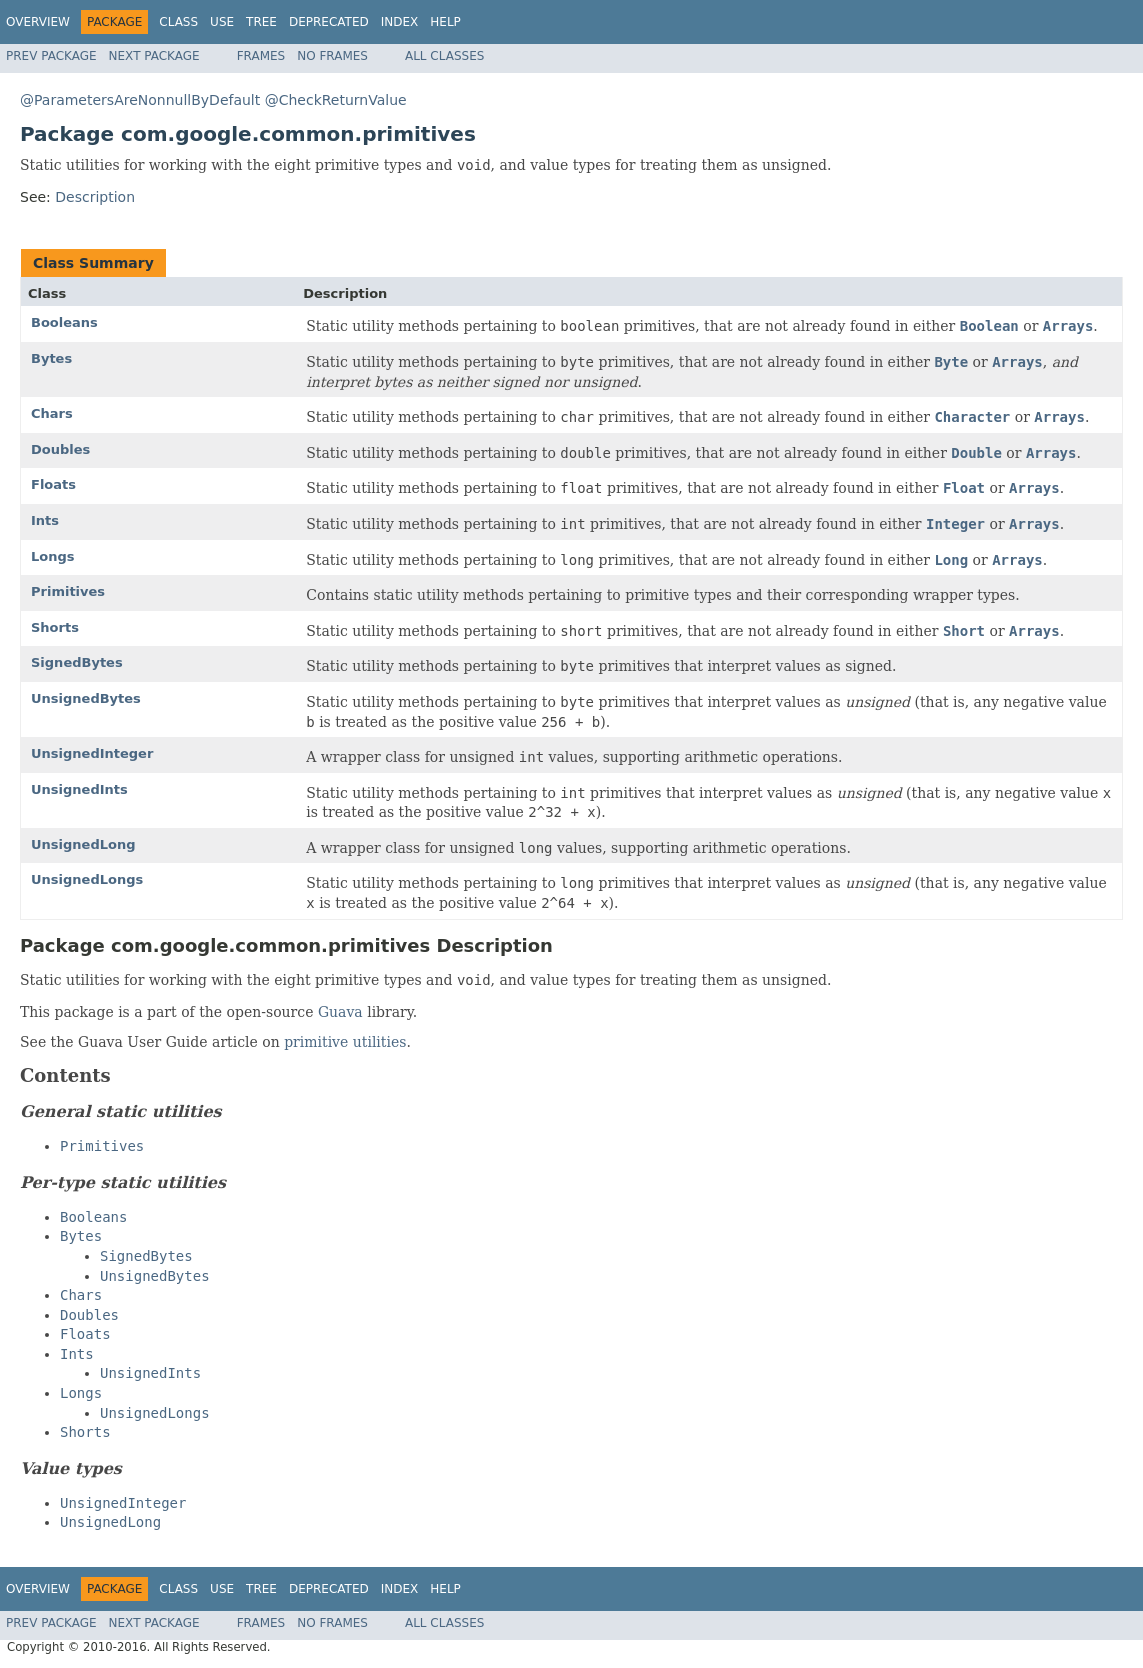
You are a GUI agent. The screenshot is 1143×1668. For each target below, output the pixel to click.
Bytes (51, 358)
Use (222, 22)
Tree (261, 22)
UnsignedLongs (87, 879)
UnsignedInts (79, 789)
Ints (45, 520)
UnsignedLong (83, 844)
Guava (340, 1012)
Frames (261, 56)
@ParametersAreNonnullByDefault (140, 100)
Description (95, 197)
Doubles (60, 449)
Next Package (154, 56)
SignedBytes (77, 662)
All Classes (444, 56)
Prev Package (51, 56)
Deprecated (329, 22)
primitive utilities (345, 1042)
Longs (53, 556)
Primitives (68, 591)
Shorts (55, 627)
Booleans (64, 322)
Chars (52, 413)
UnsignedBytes (86, 698)
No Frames (332, 56)
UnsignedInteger (92, 753)
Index (400, 22)
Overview (38, 22)
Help (445, 22)
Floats (53, 484)
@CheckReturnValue (336, 100)
